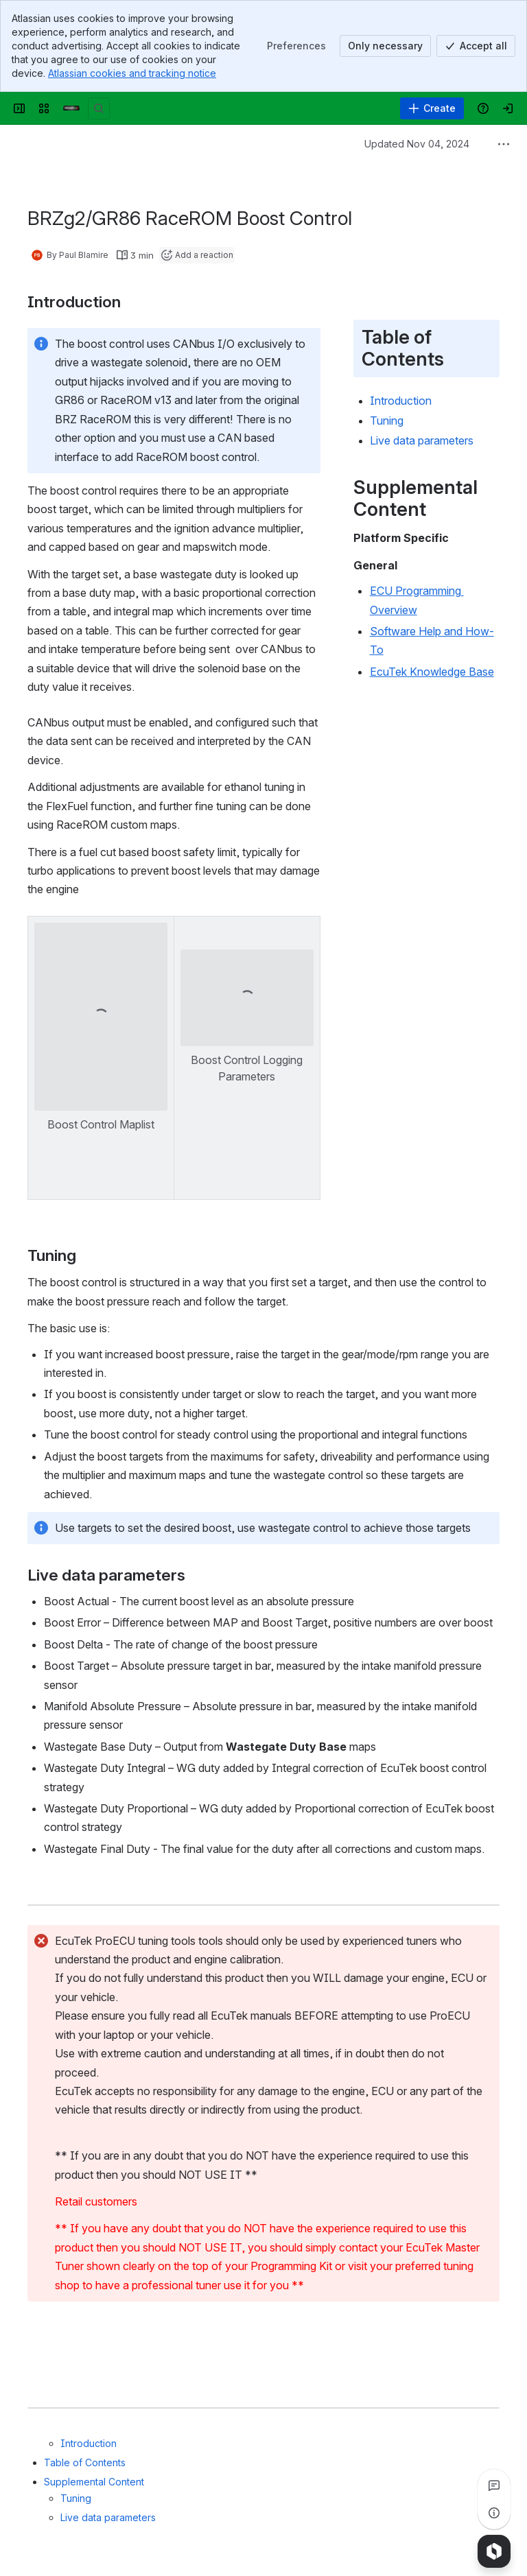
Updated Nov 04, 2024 (416, 144)
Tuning (75, 2498)
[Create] (432, 108)
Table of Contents (85, 2462)
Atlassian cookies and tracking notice (132, 73)
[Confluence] (71, 108)
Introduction (88, 2443)
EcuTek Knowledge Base (432, 671)
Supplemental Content (94, 2482)
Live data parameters (108, 2517)
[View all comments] (494, 2485)
